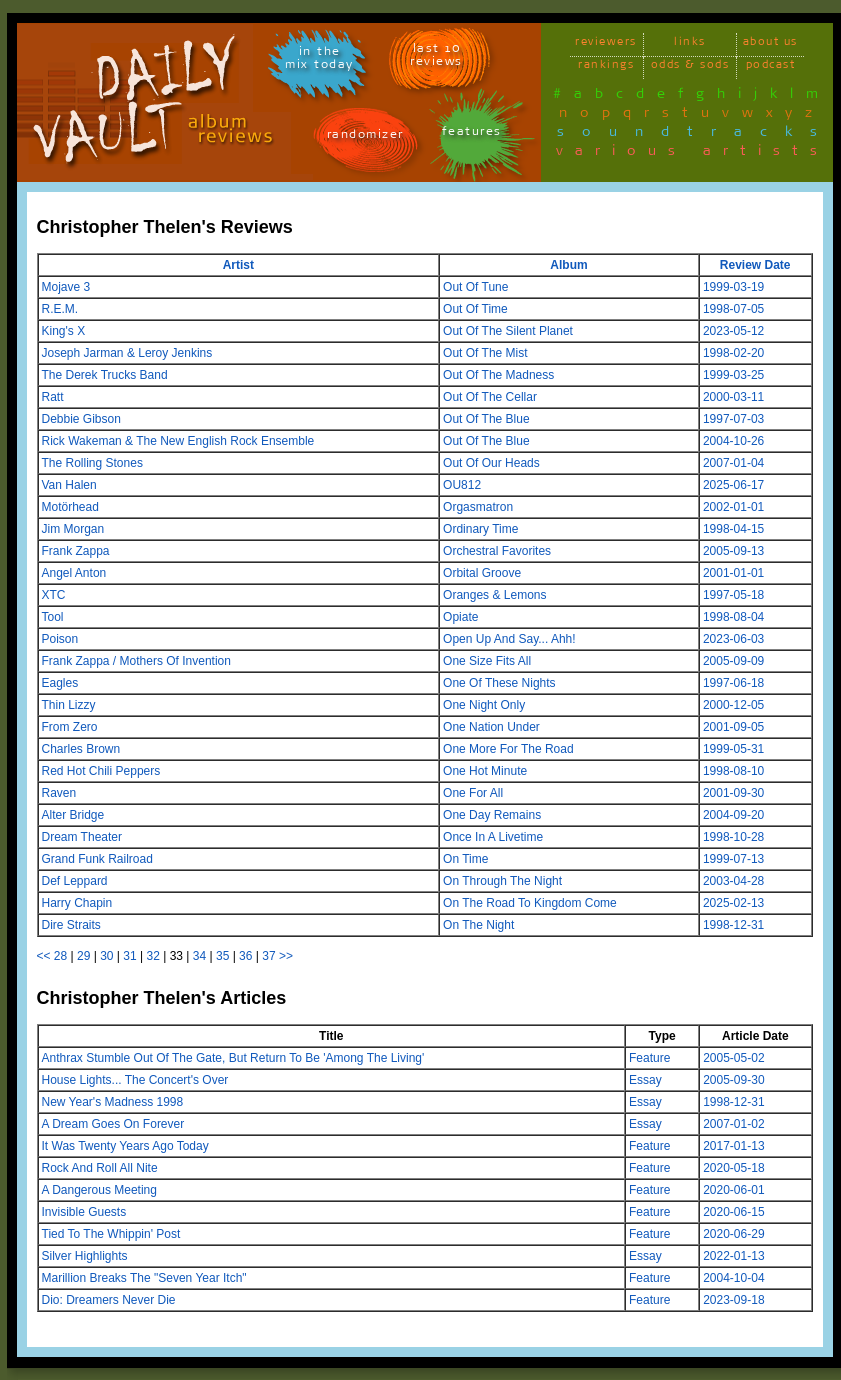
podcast (771, 67)
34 (199, 956)
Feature (649, 1058)
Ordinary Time (480, 529)
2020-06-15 (733, 1212)
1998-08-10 (733, 771)
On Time (465, 859)
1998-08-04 (733, 617)
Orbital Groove (482, 573)
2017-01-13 (733, 1146)
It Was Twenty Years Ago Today (125, 1146)
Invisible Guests (84, 1212)
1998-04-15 (733, 529)
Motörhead (70, 507)
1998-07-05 (733, 309)
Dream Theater (82, 837)
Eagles (60, 683)
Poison (60, 639)
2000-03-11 (733, 397)
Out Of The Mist (485, 353)
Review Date (755, 265)
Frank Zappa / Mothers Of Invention (136, 661)
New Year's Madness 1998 (113, 1102)
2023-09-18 (733, 1300)
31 (129, 956)
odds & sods (690, 67)
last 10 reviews (436, 58)
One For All (473, 793)
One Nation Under (491, 727)
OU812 (462, 485)
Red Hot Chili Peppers (101, 771)
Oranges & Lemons (494, 595)
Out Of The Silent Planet (508, 331)
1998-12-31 (733, 925)
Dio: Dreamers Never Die (109, 1300)
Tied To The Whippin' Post (111, 1234)
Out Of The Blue (486, 419)
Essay (645, 1080)
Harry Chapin (77, 903)
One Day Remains (492, 815)
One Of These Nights (499, 683)
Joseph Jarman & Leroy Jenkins (127, 353)
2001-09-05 (733, 727)
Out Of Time (475, 309)
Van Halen (69, 485)
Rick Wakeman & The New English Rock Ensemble (178, 441)
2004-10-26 (733, 441)
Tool (53, 617)
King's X (64, 331)
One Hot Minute (485, 771)
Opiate (460, 617)
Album (568, 265)
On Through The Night (502, 881)
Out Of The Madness (498, 375)
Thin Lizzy (69, 705)
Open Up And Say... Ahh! (509, 639)
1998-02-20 (733, 353)
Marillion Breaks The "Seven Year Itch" (144, 1278)
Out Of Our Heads (491, 463)
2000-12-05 (733, 705)
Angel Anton (74, 573)
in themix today (319, 61)
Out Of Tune (475, 287)
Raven (59, 793)
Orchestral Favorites (497, 551)
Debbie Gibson (81, 419)
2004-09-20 (733, 815)
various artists (692, 154)
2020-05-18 (733, 1168)
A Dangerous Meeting (99, 1190)
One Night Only (484, 705)
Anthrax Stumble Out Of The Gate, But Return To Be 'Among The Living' (233, 1058)
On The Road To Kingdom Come (530, 903)
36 (245, 956)
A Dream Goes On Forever (113, 1124)
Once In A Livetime (493, 837)
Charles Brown (81, 749)
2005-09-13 (733, 551)
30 (106, 956)
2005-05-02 (733, 1058)
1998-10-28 (733, 837)
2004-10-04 (733, 1278)
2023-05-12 (733, 331)
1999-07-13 (733, 859)
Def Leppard (75, 881)
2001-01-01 (733, 573)
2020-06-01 (733, 1190)
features (472, 134)
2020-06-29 (733, 1234)
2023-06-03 (733, 639)
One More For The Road (508, 749)
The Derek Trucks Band (105, 375)
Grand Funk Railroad (97, 859)
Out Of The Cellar (490, 397)
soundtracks (696, 135)
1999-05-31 (733, 749)
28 (60, 956)
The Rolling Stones (92, 463)
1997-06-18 (733, 683)
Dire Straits (71, 925)
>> (286, 956)
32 (152, 956)
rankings (606, 67)
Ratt (53, 397)
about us (770, 44)
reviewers (606, 44)
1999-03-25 (733, 375)
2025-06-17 (733, 485)
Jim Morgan (73, 529)
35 (222, 956)
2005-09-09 (733, 661)
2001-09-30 (733, 793)
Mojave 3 (66, 287)
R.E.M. (60, 309)
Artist (238, 265)
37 (268, 956)
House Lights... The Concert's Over (135, 1080)
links (690, 44)
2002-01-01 (733, 507)
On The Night (478, 925)
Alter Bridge (73, 815)
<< (44, 956)
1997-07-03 (733, 419)
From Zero (70, 727)
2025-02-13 (733, 903)
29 (83, 956)
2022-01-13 (733, 1256)
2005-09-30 (733, 1080)
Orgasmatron (478, 507)
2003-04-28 (733, 881)
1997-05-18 (733, 595)
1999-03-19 (733, 287)
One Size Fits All (487, 661)
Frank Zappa (76, 551)
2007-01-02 (733, 1124)
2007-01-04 (733, 463)
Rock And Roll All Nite (100, 1168)
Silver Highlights (85, 1256)
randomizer (365, 137)
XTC (54, 595)
